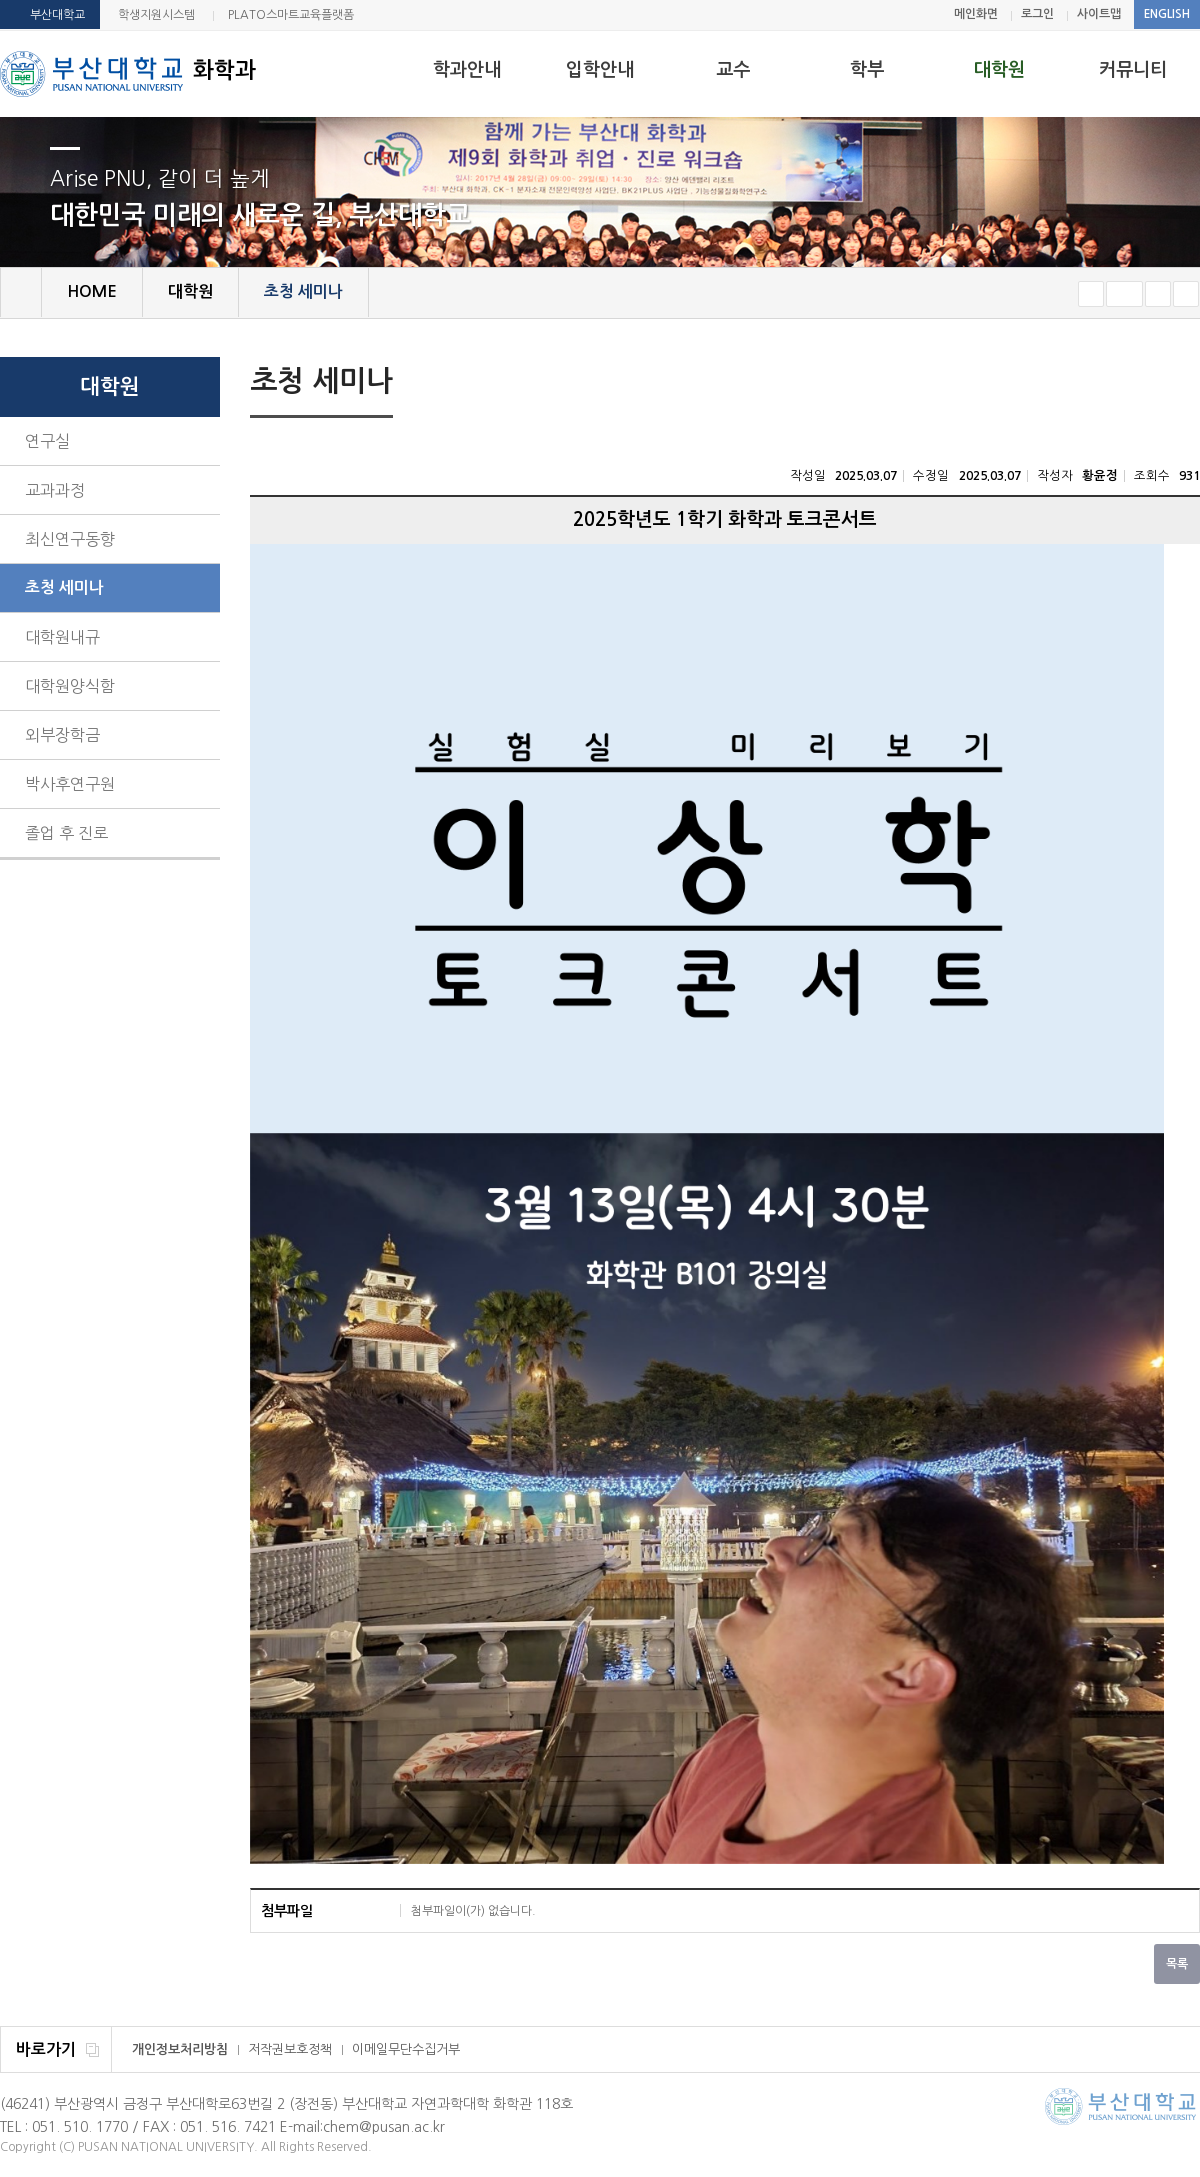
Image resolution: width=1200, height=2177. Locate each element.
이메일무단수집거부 (406, 2049)
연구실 (47, 441)
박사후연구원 (70, 784)
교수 (733, 70)
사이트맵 (1099, 14)
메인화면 (976, 14)
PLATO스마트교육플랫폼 (291, 15)
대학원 (999, 70)
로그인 (1037, 14)
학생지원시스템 (156, 15)
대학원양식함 (70, 686)
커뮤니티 (1133, 70)
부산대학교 (57, 15)
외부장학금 (62, 735)
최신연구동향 (70, 539)
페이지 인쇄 (1156, 384)
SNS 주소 (1187, 383)
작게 (1091, 294)
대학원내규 (62, 637)
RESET (1124, 294)
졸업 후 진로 (66, 833)
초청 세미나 (64, 587)
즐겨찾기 (1186, 294)
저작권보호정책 (290, 2049)
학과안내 (467, 70)
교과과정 (55, 490)
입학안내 (600, 70)
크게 (1158, 294)
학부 (867, 70)
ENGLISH (1167, 14)
